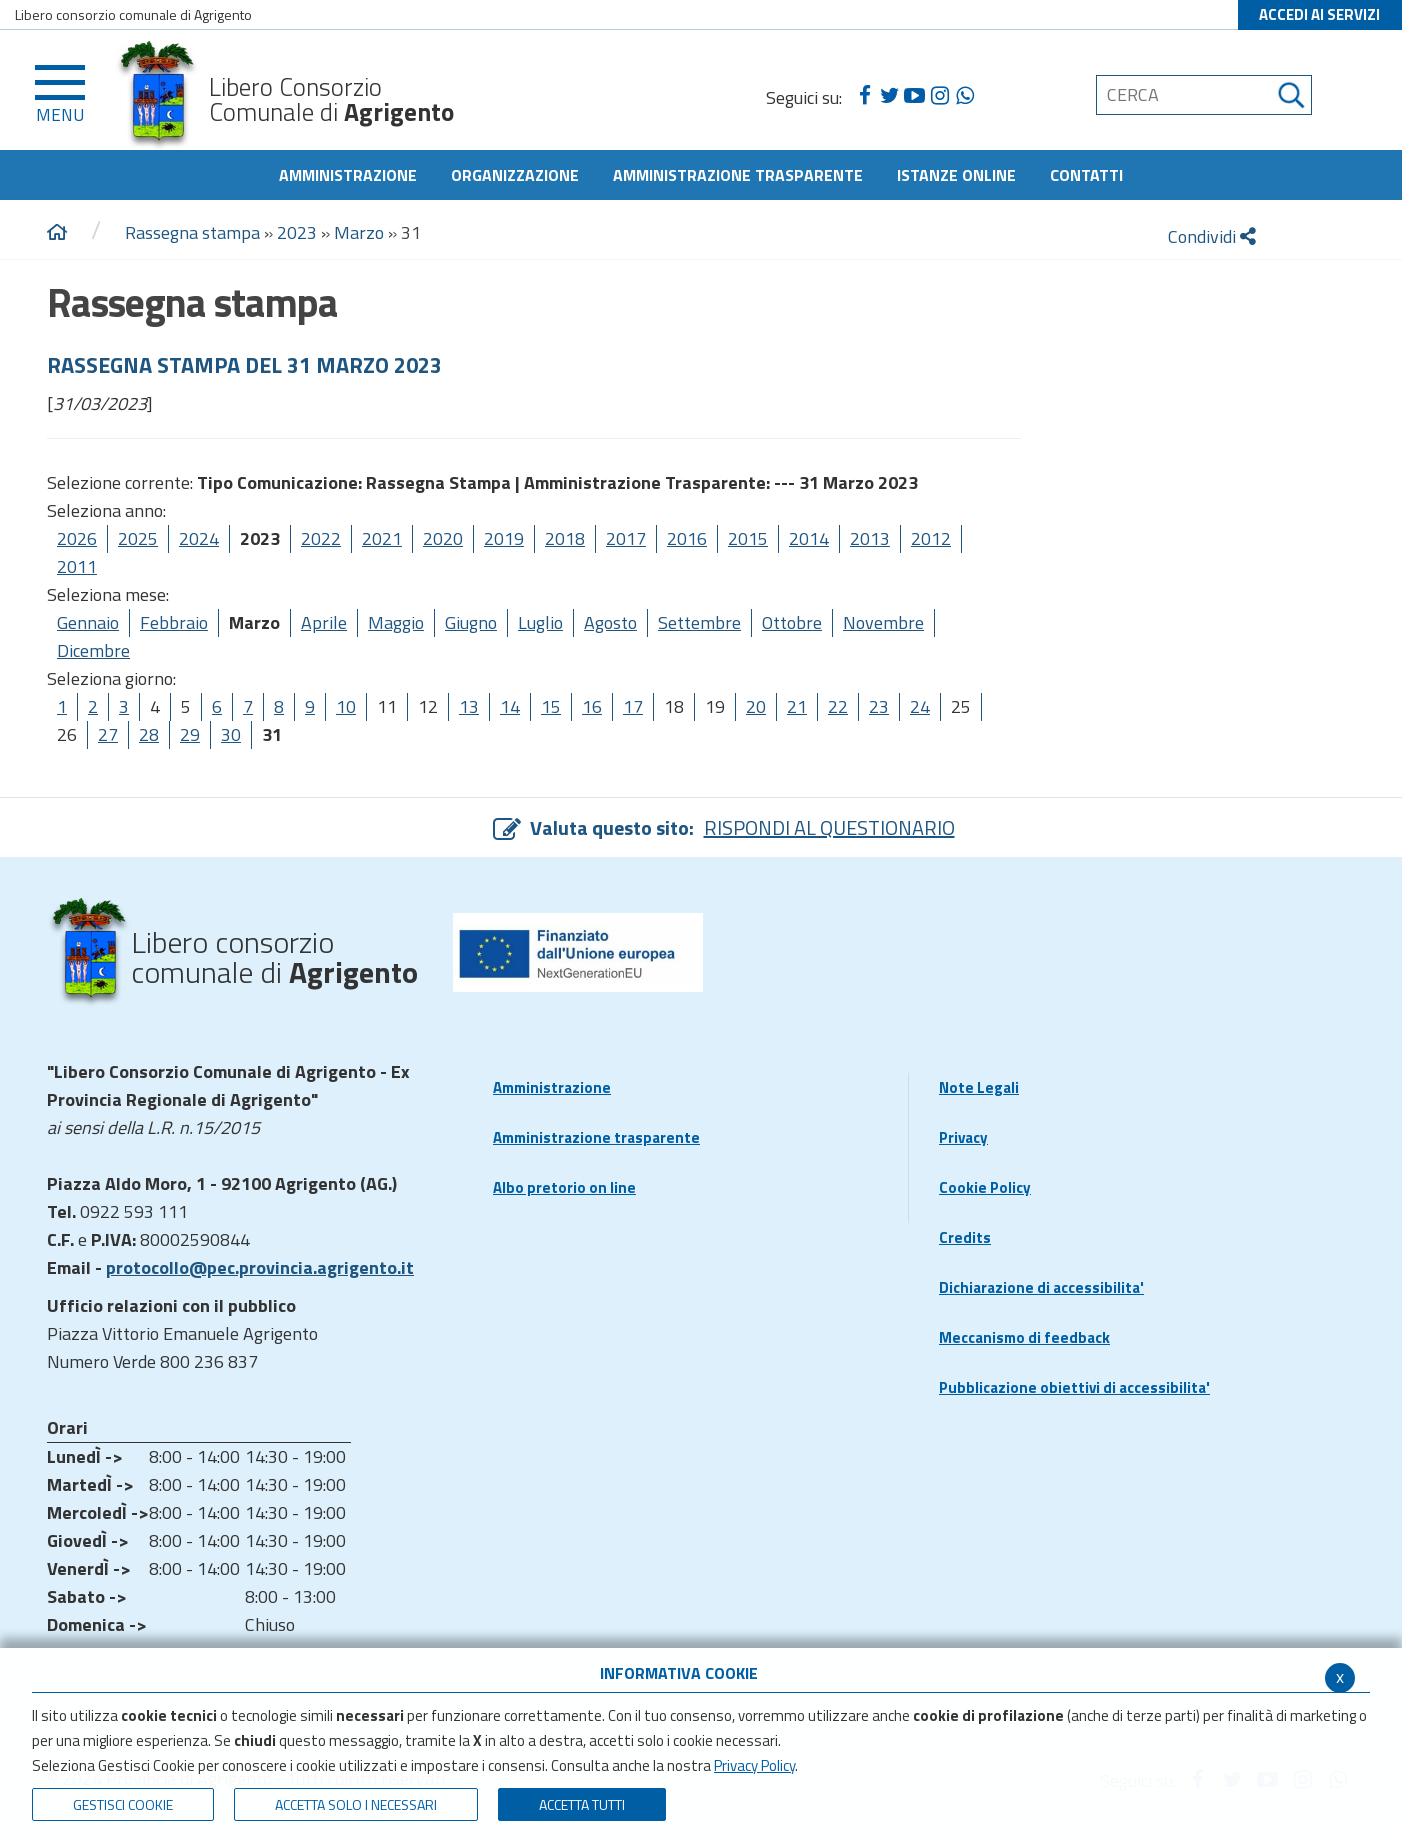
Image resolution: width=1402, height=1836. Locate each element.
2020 (443, 538)
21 (797, 706)
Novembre (883, 622)
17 (633, 706)
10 (346, 706)
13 (469, 706)
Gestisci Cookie (123, 1804)
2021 (382, 538)
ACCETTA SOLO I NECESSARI (356, 1804)
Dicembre (93, 650)
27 (108, 734)
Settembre (699, 622)
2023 (297, 232)
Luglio (540, 622)
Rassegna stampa (194, 232)
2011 (77, 566)
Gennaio (88, 622)
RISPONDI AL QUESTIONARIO (829, 827)
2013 (870, 538)
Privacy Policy (754, 1765)
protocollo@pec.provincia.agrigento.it (260, 1267)
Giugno (471, 622)
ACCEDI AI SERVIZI (1319, 14)
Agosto (610, 622)
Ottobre (792, 622)
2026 (77, 538)
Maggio (396, 622)
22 (838, 706)
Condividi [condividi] (1212, 236)
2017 (626, 538)
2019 (504, 538)
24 (920, 706)
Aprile (324, 622)
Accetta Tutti (582, 1804)
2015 (748, 538)
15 (551, 706)
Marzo (359, 232)
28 (149, 734)
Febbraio (174, 622)
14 (510, 706)
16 (592, 706)
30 (231, 734)
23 (879, 706)
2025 (138, 538)
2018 (565, 538)
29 (190, 734)
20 (756, 706)
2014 (809, 538)
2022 (321, 538)
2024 (199, 538)
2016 (687, 538)
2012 (931, 538)
